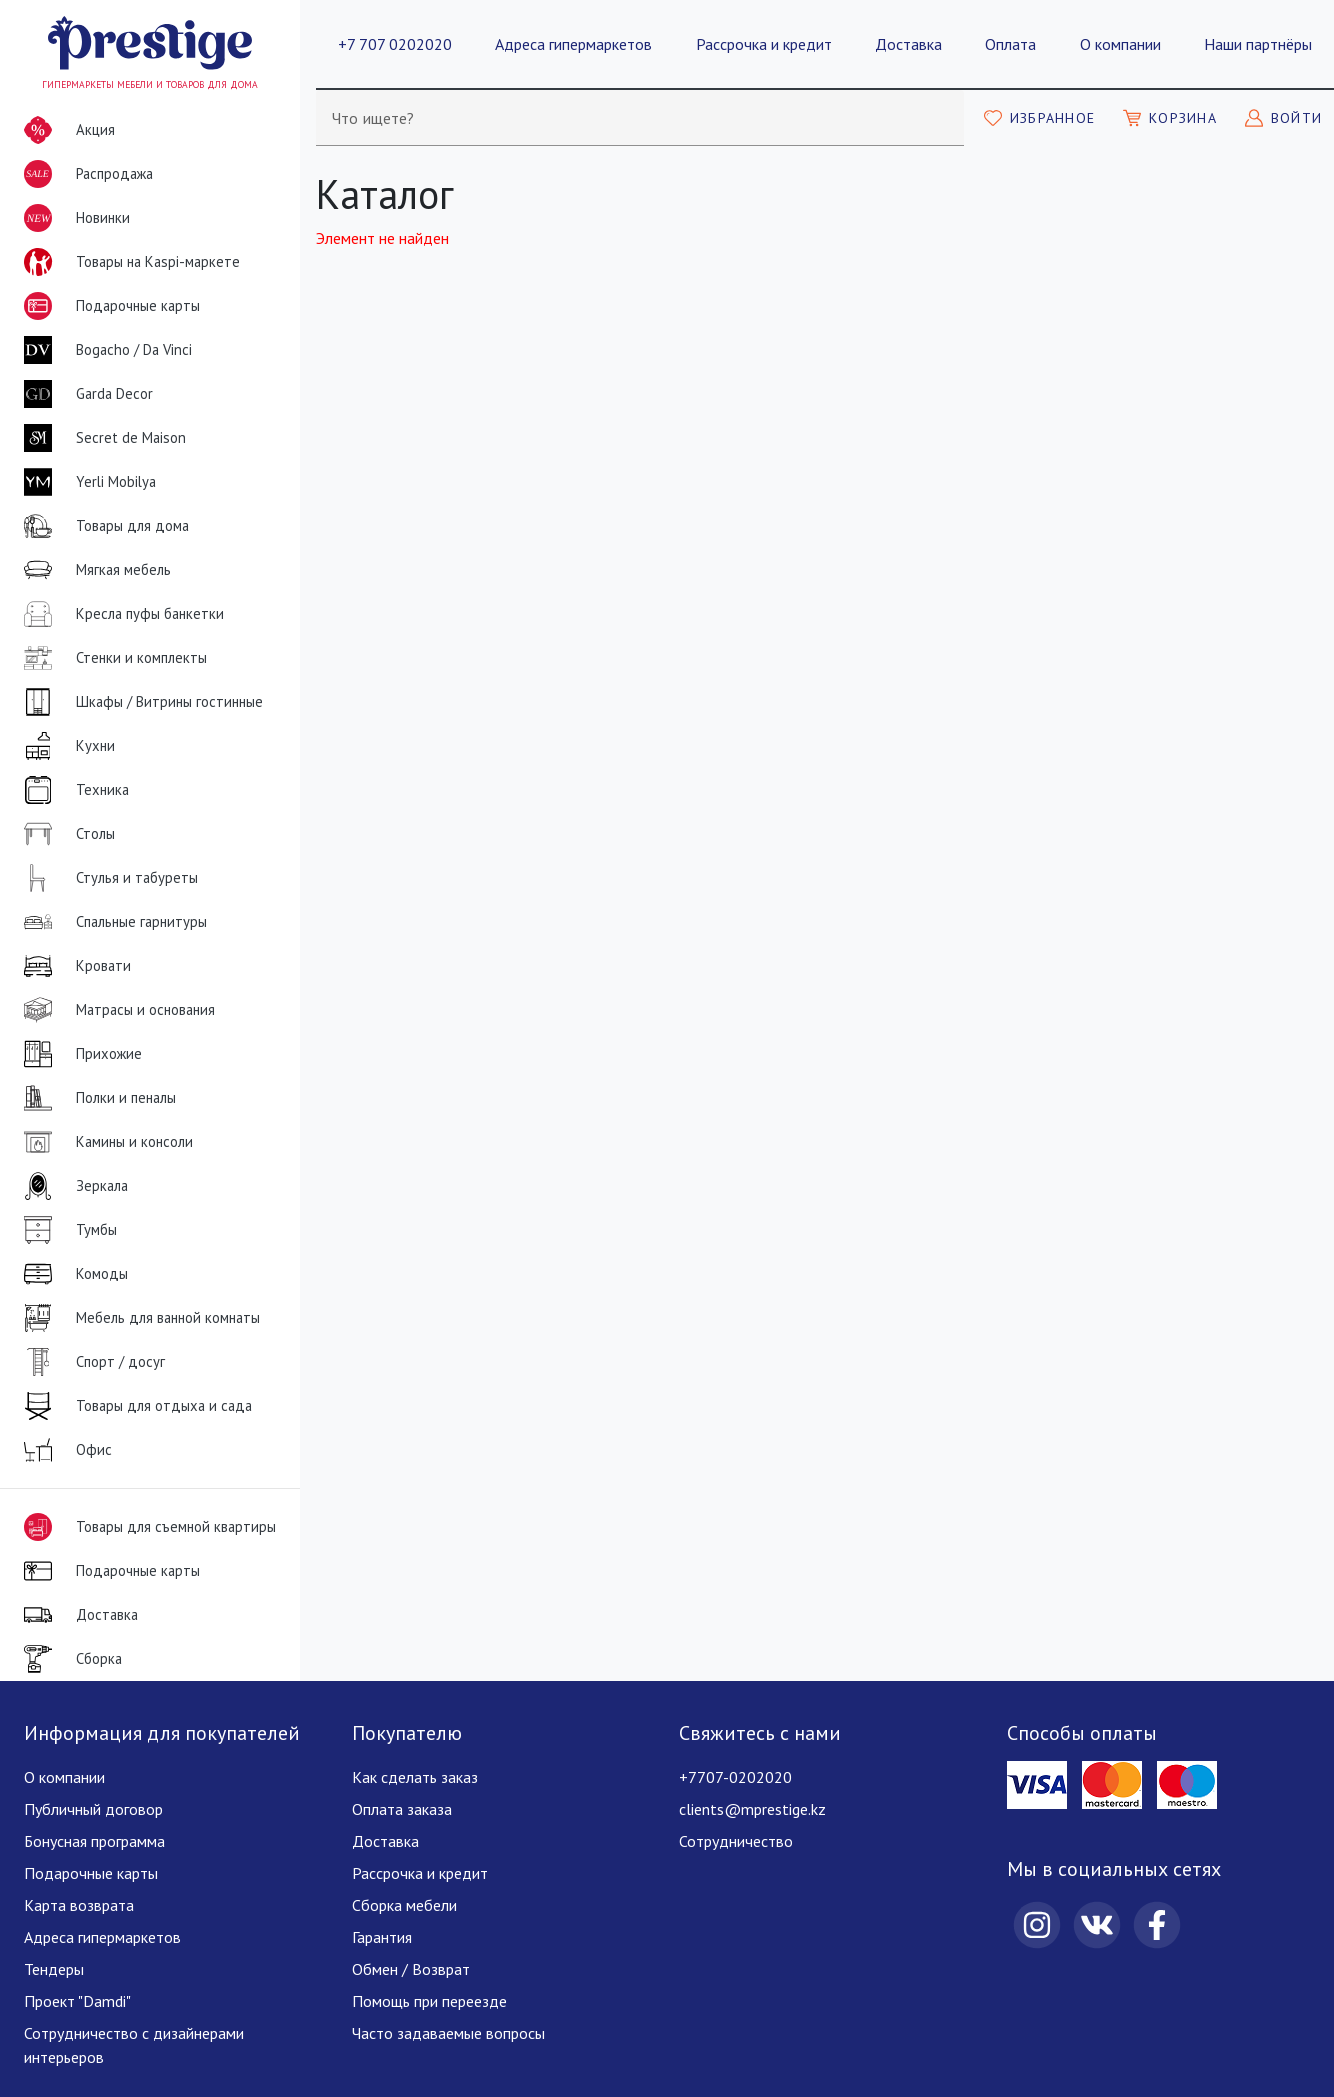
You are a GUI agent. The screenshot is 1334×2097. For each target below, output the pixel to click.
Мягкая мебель (93, 570)
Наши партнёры (1258, 44)
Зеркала (72, 1186)
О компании (1120, 44)
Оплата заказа (402, 1809)
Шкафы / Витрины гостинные (139, 702)
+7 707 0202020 (395, 44)
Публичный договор (93, 1809)
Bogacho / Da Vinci (104, 350)
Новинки (73, 222)
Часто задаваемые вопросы (448, 2033)
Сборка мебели (404, 1905)
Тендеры (54, 1969)
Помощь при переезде (429, 2001)
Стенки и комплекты (111, 658)
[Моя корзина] (1170, 118)
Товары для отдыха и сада (134, 1406)
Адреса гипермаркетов (573, 44)
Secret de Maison (101, 438)
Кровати (73, 966)
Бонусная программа (94, 1841)
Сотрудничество (736, 1841)
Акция (65, 130)
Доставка (908, 44)
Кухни (65, 746)
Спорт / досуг (90, 1362)
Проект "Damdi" (77, 2001)
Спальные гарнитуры (111, 922)
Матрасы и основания (115, 1010)
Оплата (1010, 44)
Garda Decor (84, 394)
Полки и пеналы (96, 1098)
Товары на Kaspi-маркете (128, 262)
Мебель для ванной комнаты (138, 1318)
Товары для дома (102, 526)
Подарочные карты (108, 306)
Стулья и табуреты (107, 878)
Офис (64, 1450)
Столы (65, 834)
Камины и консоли (104, 1142)
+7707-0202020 (735, 1777)
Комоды (72, 1274)
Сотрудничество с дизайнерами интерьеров (134, 2045)
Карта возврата (79, 1905)
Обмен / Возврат (411, 1969)
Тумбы (66, 1230)
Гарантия (382, 1937)
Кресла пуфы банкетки (120, 614)
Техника (72, 790)
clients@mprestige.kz (752, 1809)
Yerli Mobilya (86, 482)
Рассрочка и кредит (764, 44)
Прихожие (79, 1054)
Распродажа (84, 174)
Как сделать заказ (415, 1777)
